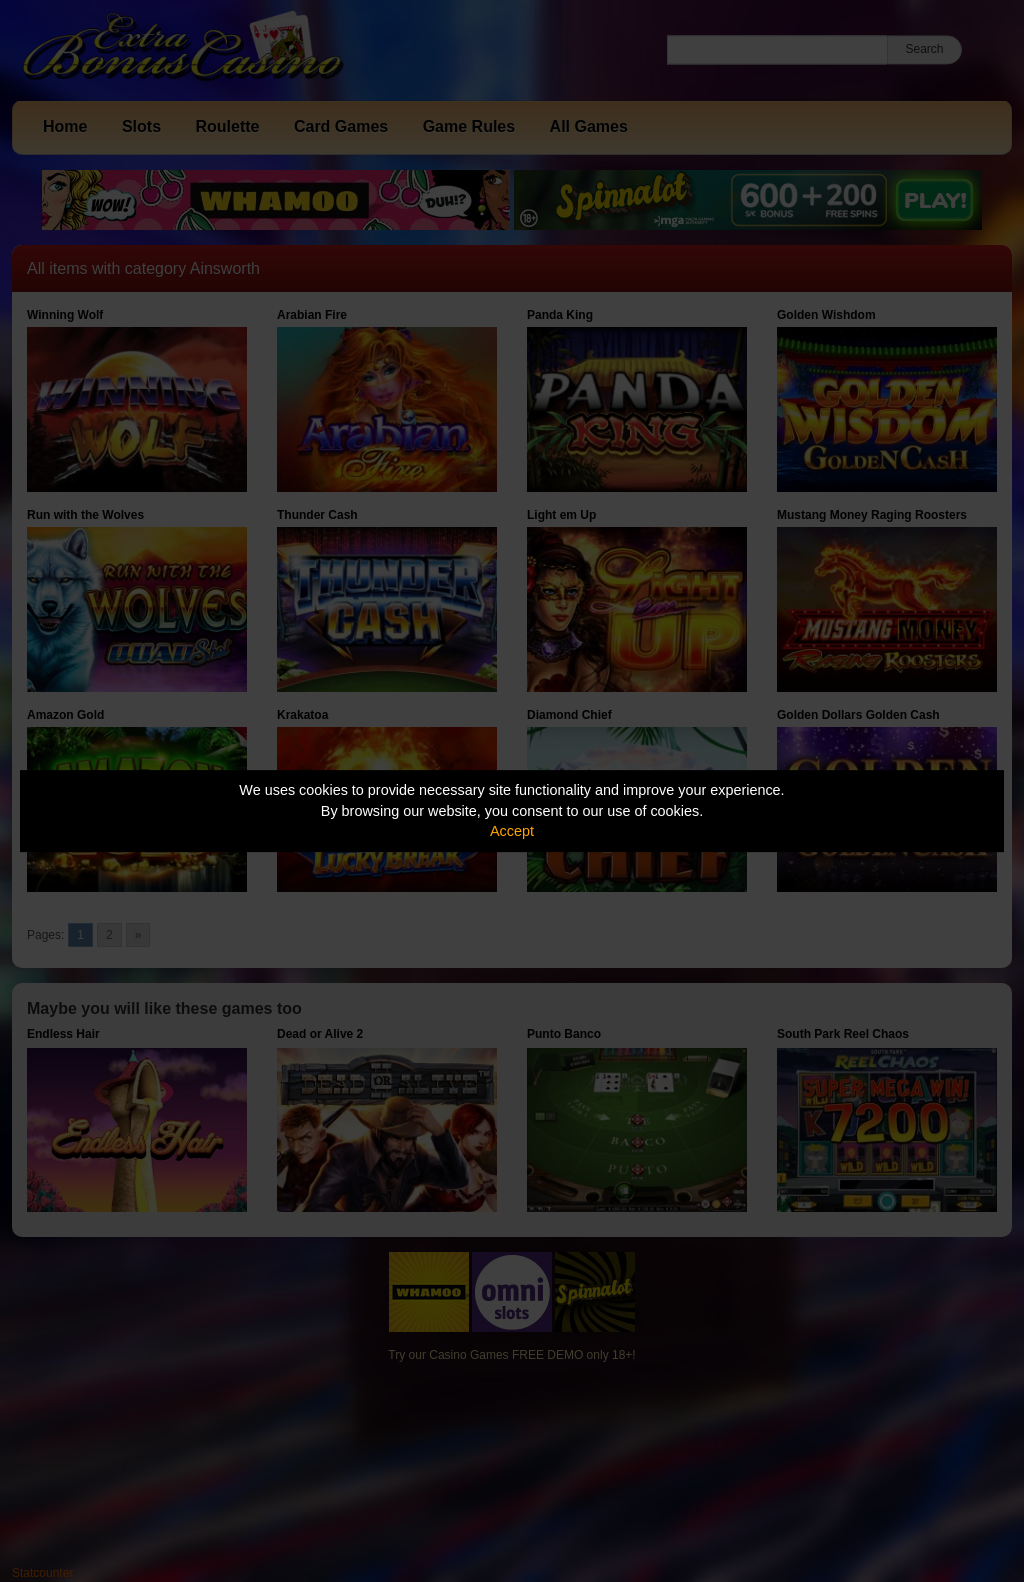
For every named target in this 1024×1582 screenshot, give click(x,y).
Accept (512, 831)
